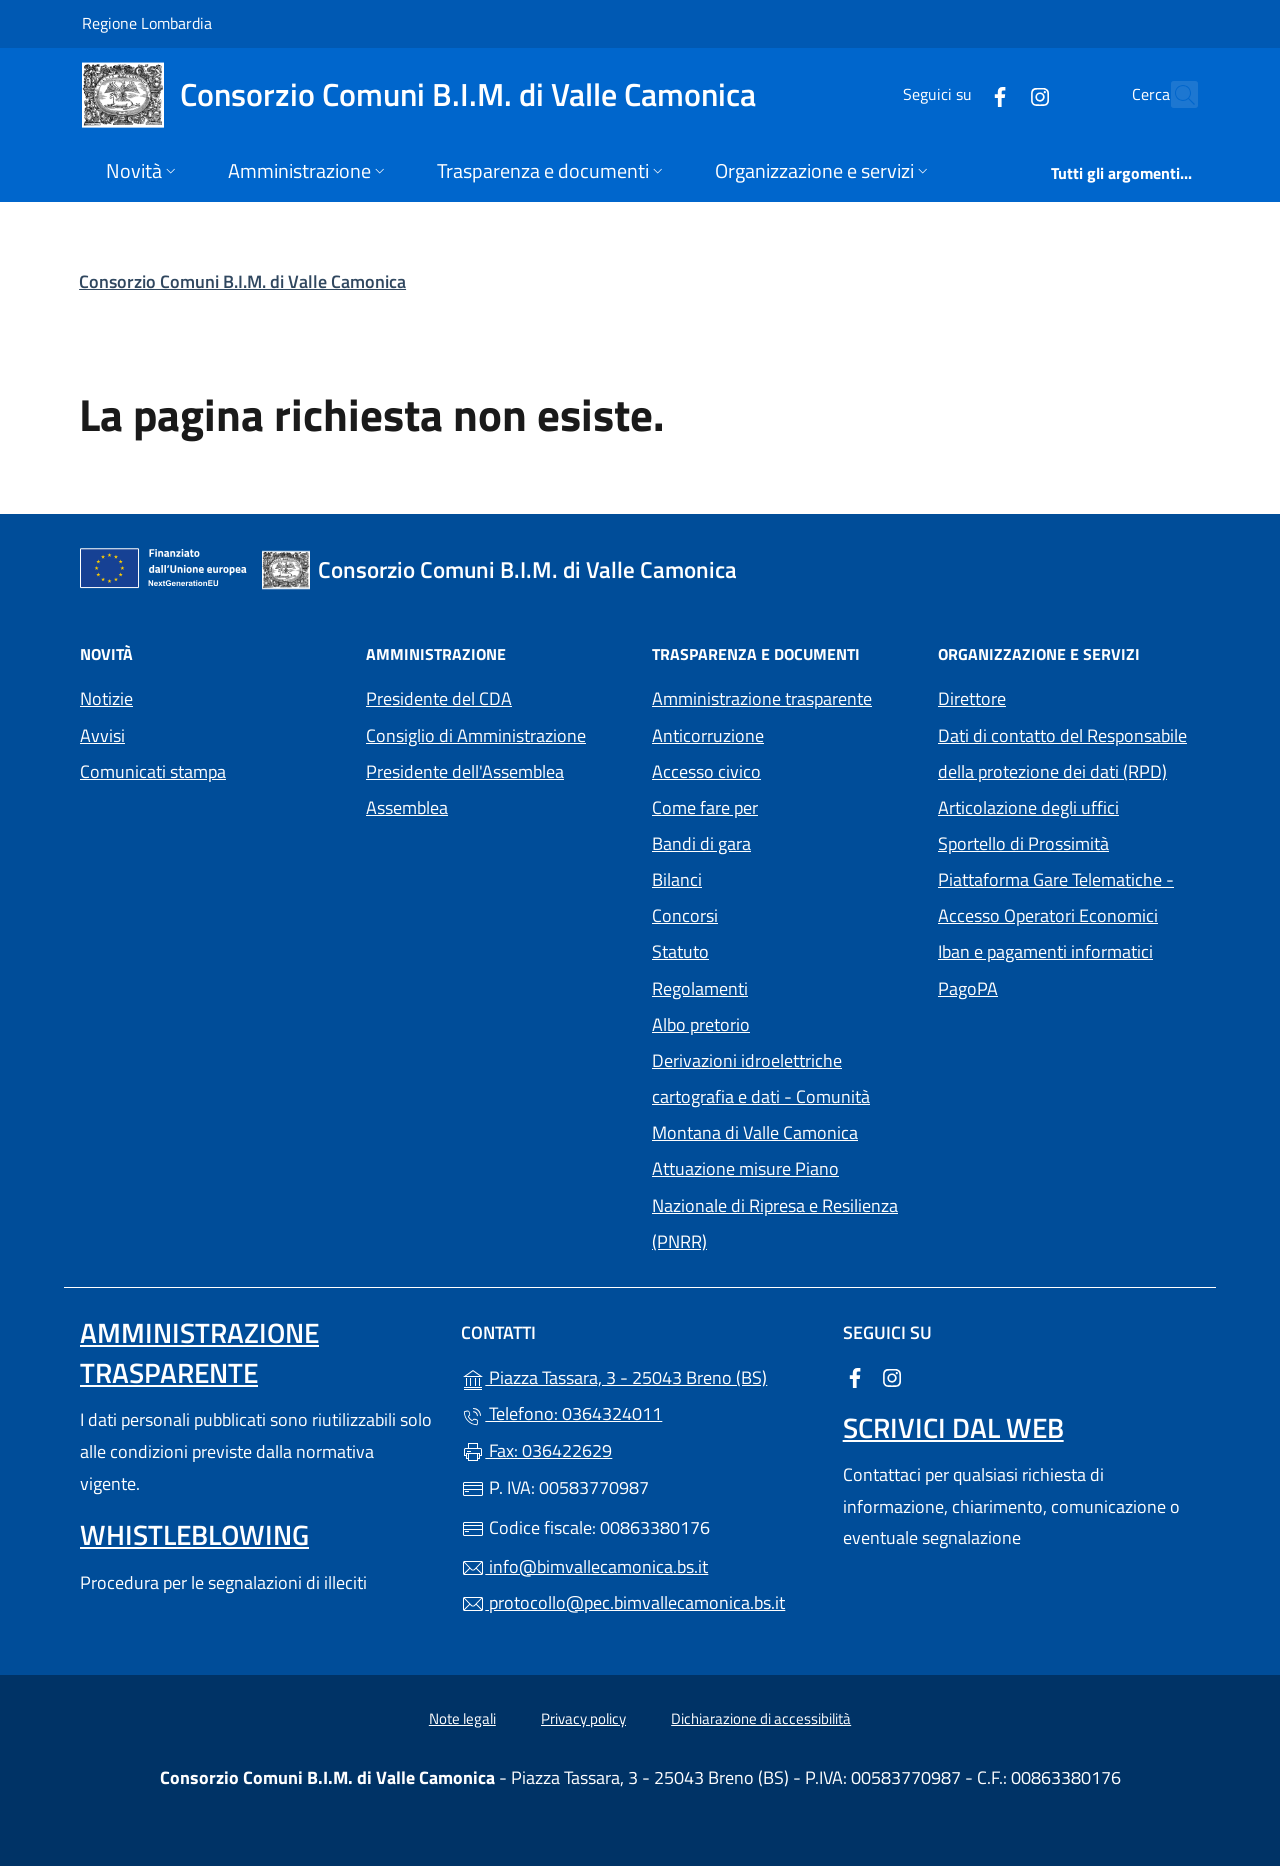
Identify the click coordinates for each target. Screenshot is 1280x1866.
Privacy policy (583, 1718)
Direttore (972, 698)
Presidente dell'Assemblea (465, 771)
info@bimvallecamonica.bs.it (584, 1566)
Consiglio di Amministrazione (476, 735)
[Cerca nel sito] (1174, 95)
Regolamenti (700, 988)
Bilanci (677, 879)
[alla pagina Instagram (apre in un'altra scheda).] (996, 94)
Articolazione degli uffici (1028, 807)
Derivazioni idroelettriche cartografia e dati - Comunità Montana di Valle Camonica (783, 1096)
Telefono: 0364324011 (561, 1413)
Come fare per (705, 807)
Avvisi (102, 735)
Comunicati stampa (153, 771)
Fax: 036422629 (536, 1450)
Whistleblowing (194, 1534)
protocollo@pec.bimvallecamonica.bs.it (623, 1602)
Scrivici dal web (953, 1427)
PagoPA (1060, 986)
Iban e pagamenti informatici (1045, 951)
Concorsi (685, 915)
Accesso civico (706, 771)
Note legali (462, 1718)
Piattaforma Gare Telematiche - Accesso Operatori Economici (1069, 897)
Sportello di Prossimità (1023, 843)
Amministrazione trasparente (762, 698)
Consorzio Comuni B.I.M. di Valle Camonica (242, 281)
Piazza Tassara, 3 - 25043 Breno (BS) (639, 1375)
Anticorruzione (708, 735)
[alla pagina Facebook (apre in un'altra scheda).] (956, 94)
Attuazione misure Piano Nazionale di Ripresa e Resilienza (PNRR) (775, 1204)
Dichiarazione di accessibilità (761, 1718)
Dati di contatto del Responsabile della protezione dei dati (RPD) (1062, 753)
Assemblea (407, 807)
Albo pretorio (783, 1022)
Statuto (680, 951)
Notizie (106, 698)
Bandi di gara (701, 843)
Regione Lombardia (147, 22)
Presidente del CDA (439, 698)
